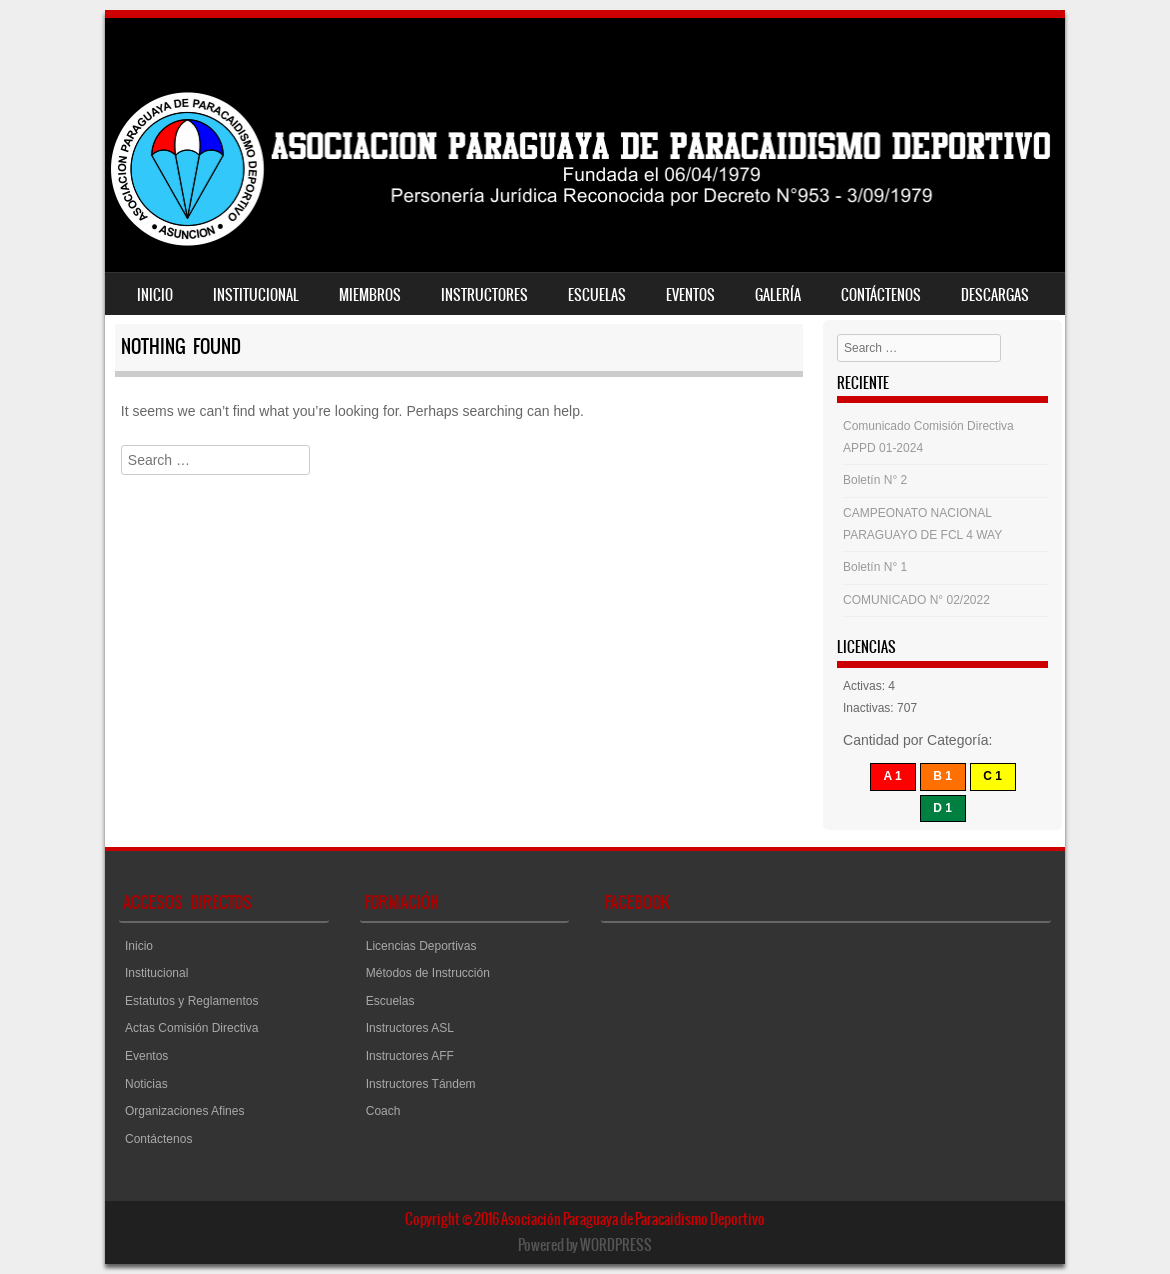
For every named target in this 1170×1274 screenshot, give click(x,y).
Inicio (155, 295)
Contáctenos (881, 295)
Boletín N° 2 (875, 480)
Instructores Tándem (421, 1084)
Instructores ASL (410, 1028)
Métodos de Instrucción (428, 973)
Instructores (484, 295)
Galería (778, 295)
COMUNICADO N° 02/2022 (916, 600)
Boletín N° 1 (875, 567)
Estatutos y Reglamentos (191, 1001)
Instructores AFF (410, 1056)
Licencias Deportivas (421, 946)
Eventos (690, 295)
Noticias (146, 1084)
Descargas (995, 295)
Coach (383, 1111)
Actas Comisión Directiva (191, 1028)
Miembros (370, 295)
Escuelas (597, 295)
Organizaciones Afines (184, 1111)
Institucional (256, 295)
